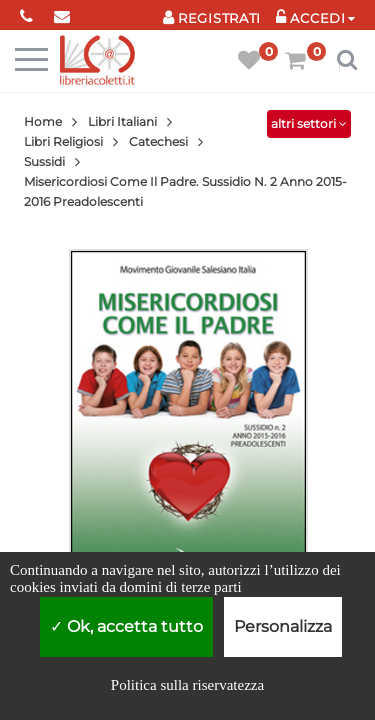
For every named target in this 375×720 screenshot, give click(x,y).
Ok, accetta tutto (126, 626)
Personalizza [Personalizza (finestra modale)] (283, 626)
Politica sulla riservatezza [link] (187, 685)
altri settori (309, 123)
